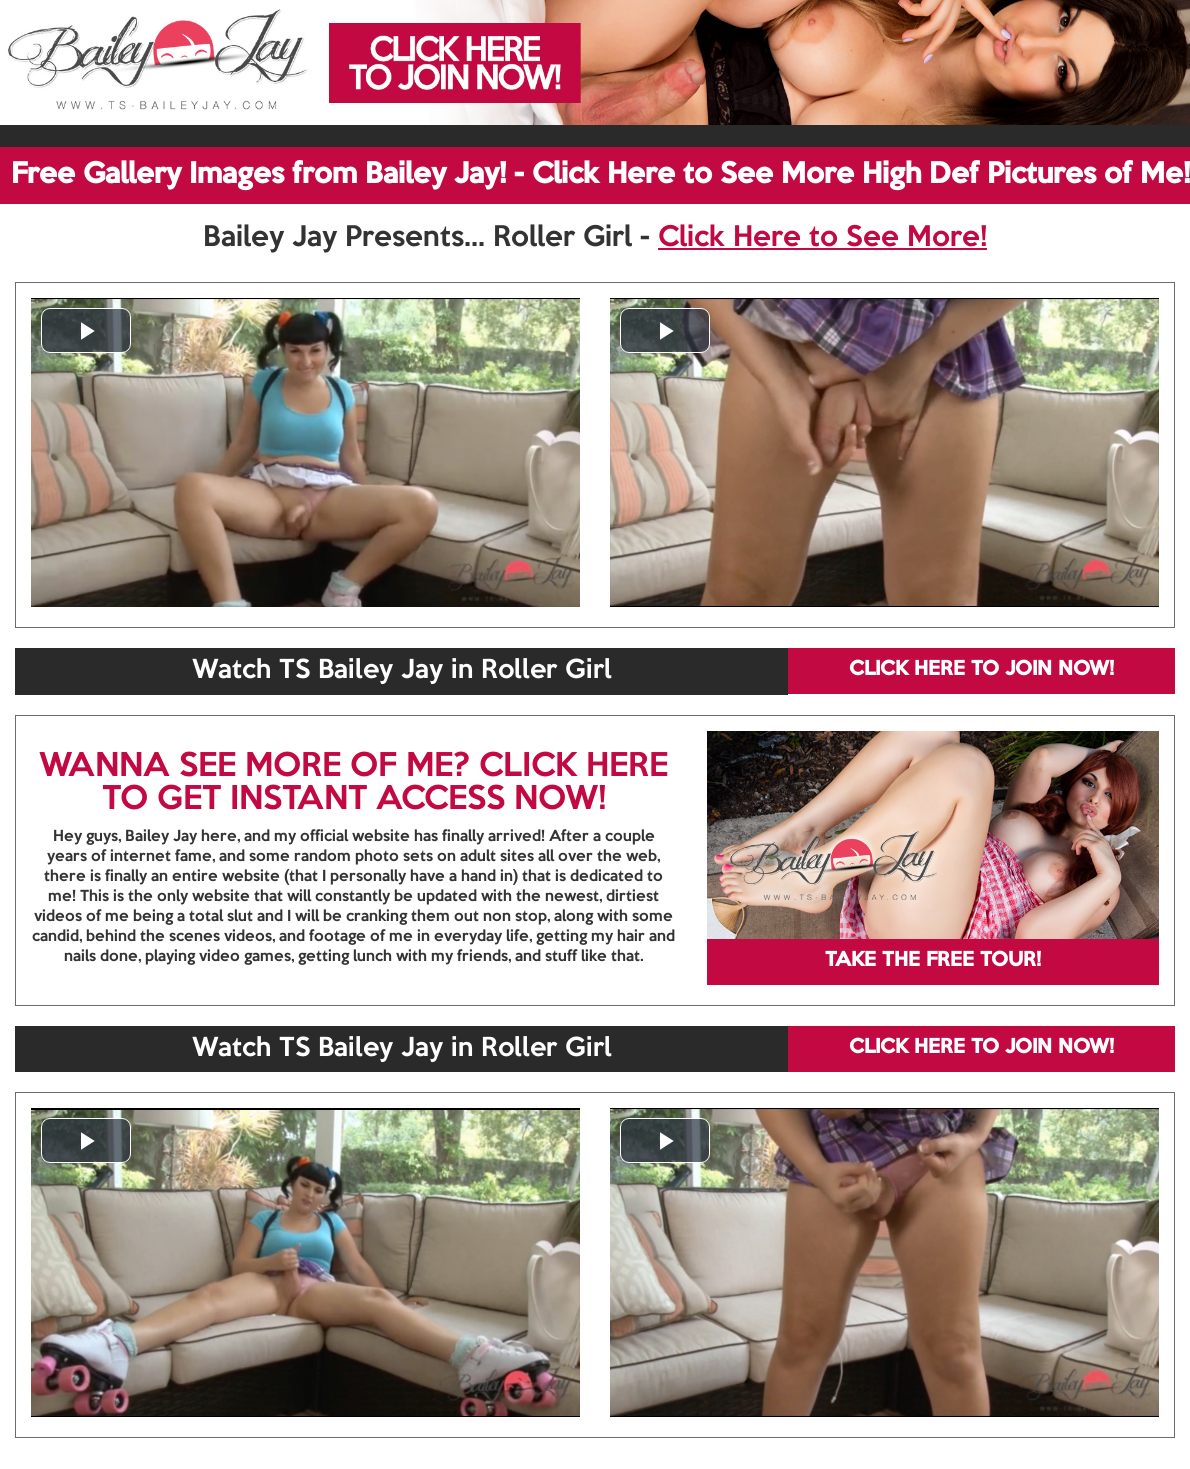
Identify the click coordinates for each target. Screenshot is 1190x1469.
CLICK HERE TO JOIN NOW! (981, 670)
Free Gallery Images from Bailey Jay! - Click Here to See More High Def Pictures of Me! (600, 175)
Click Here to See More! (822, 238)
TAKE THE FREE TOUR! (933, 961)
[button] (86, 330)
